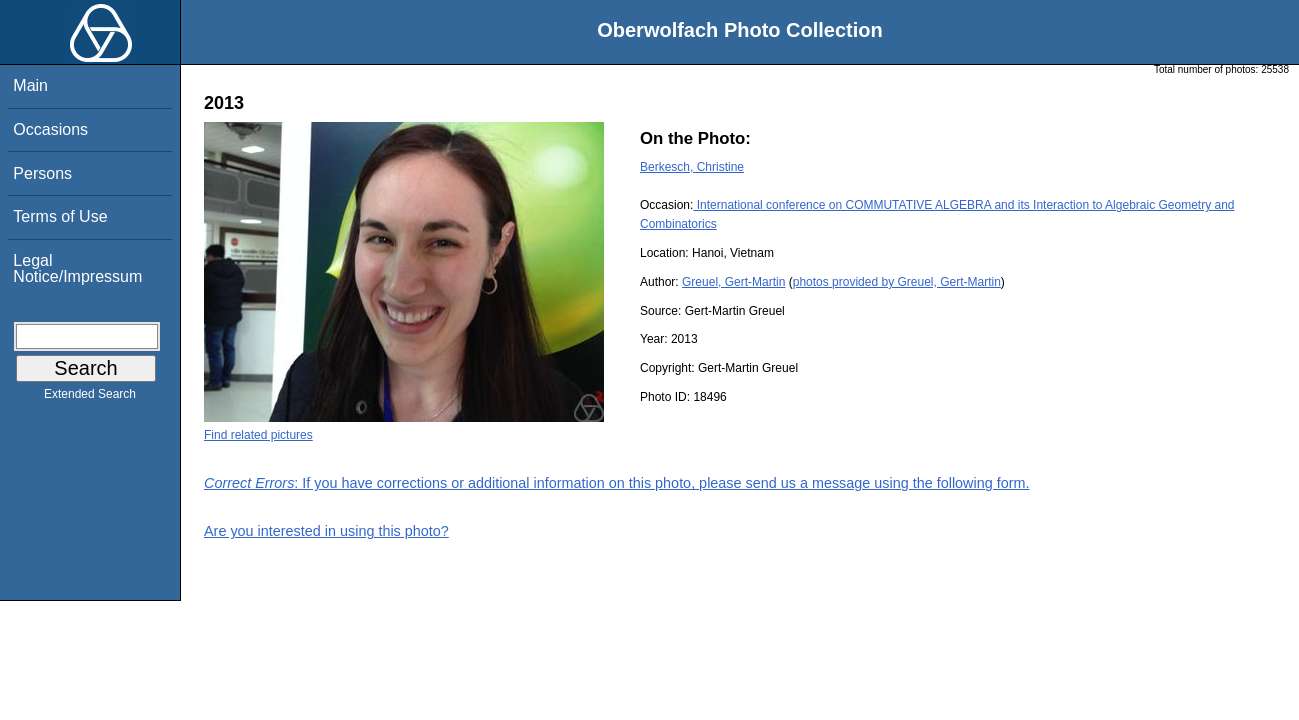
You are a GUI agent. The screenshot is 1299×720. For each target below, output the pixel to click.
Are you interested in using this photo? (326, 531)
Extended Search (90, 398)
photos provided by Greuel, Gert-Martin (897, 282)
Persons (42, 173)
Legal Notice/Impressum (77, 268)
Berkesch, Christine (692, 167)
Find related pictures (258, 435)
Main (30, 85)
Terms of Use (60, 216)
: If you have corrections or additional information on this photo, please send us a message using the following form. (617, 483)
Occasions (50, 129)
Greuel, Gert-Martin (733, 282)
